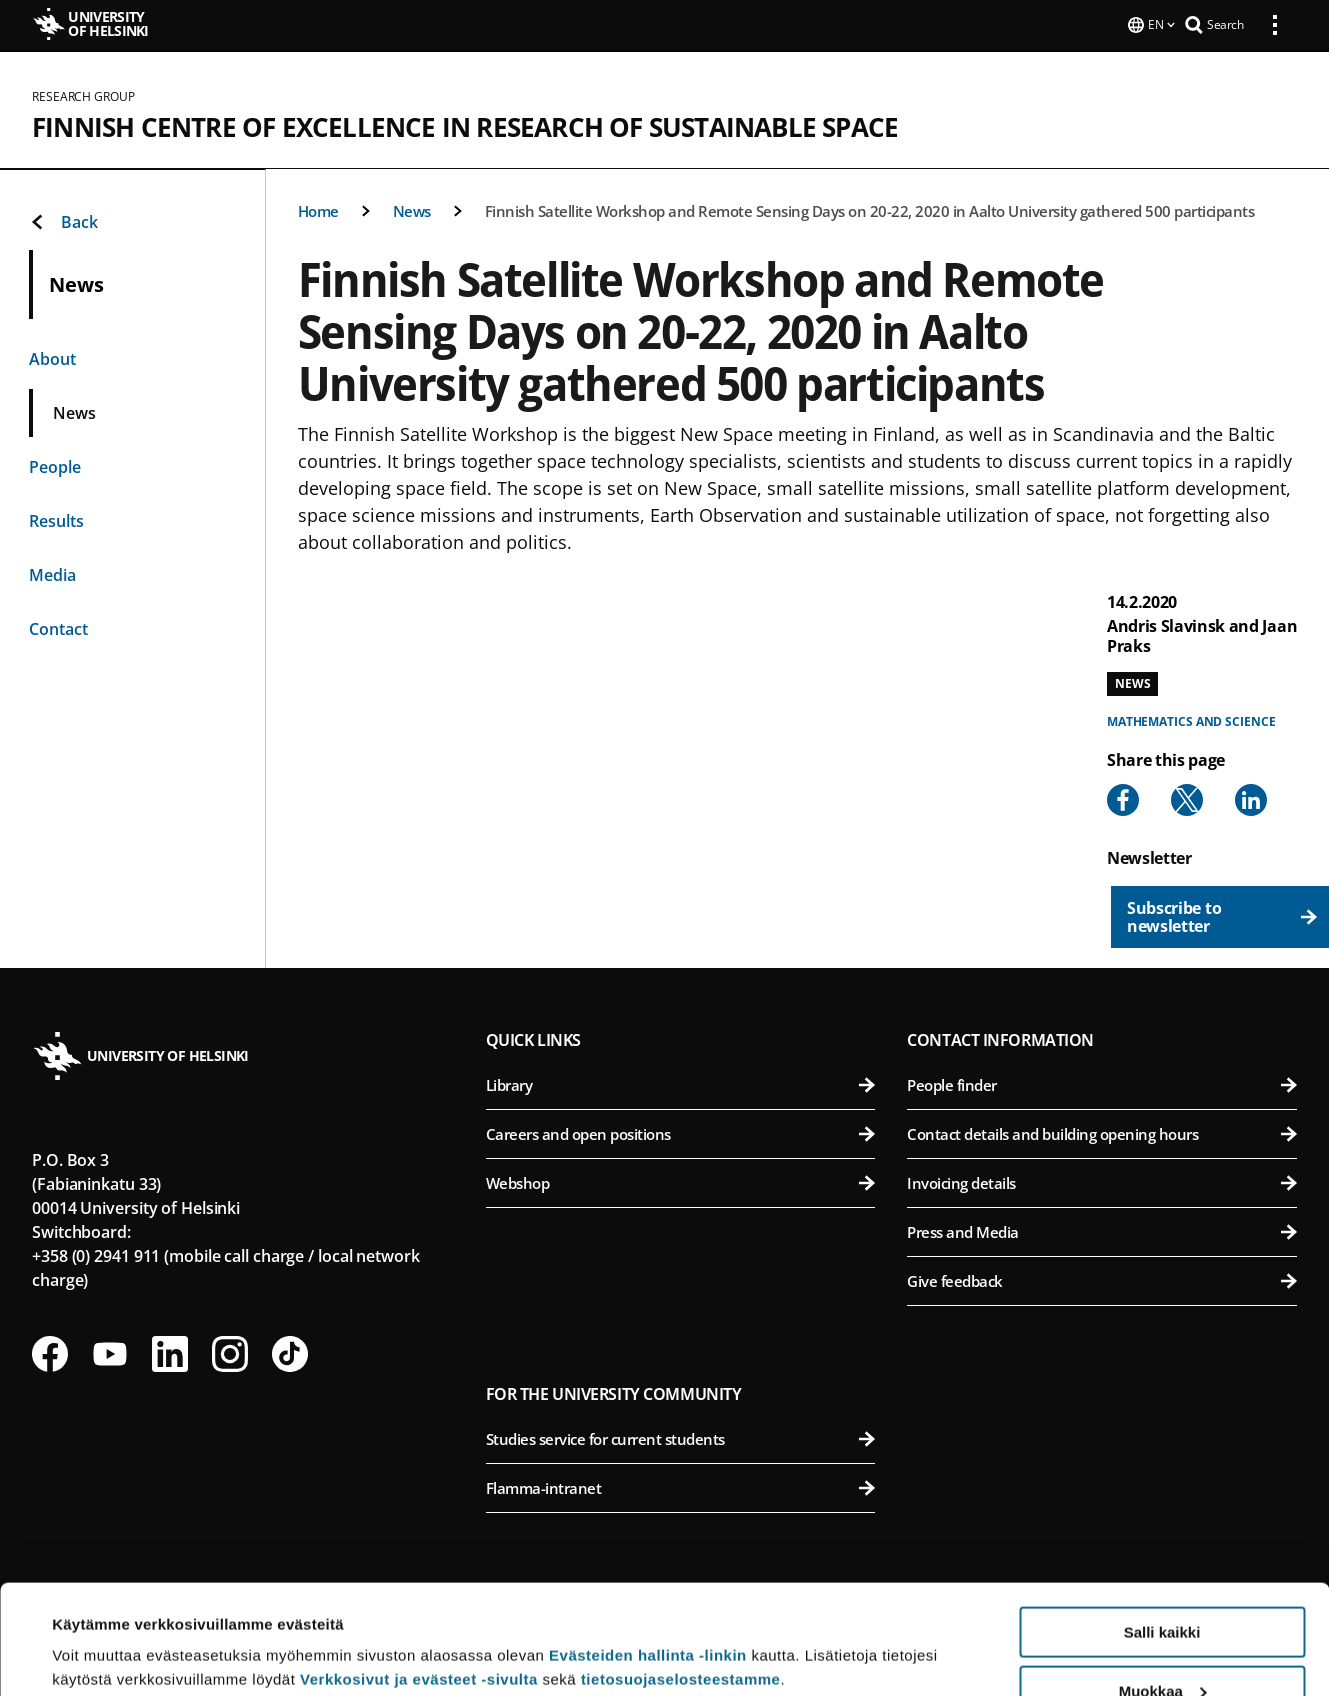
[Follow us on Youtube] (110, 1352)
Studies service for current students (681, 1437)
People (55, 465)
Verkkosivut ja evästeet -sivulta (419, 1576)
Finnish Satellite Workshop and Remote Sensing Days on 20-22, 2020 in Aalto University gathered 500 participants (870, 209)
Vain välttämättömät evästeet (1162, 1646)
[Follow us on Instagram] (230, 1352)
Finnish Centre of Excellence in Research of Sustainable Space (465, 125)
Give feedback (1102, 1279)
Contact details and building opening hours (1102, 1132)
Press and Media (1102, 1230)
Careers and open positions (681, 1132)
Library (681, 1083)
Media (52, 573)
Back (63, 220)
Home (318, 209)
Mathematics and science (1191, 719)
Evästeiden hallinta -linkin (648, 1552)
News (412, 209)
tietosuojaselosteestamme (681, 1576)
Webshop (681, 1181)
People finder (1102, 1083)
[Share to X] (1187, 798)
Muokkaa (1163, 1588)
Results (56, 519)
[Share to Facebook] (1123, 798)
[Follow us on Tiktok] (290, 1352)
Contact (58, 627)
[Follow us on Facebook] (50, 1352)
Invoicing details (1102, 1181)
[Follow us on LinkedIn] (170, 1352)
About (52, 357)
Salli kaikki (1162, 1529)
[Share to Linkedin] (1251, 798)
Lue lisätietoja (103, 1631)
